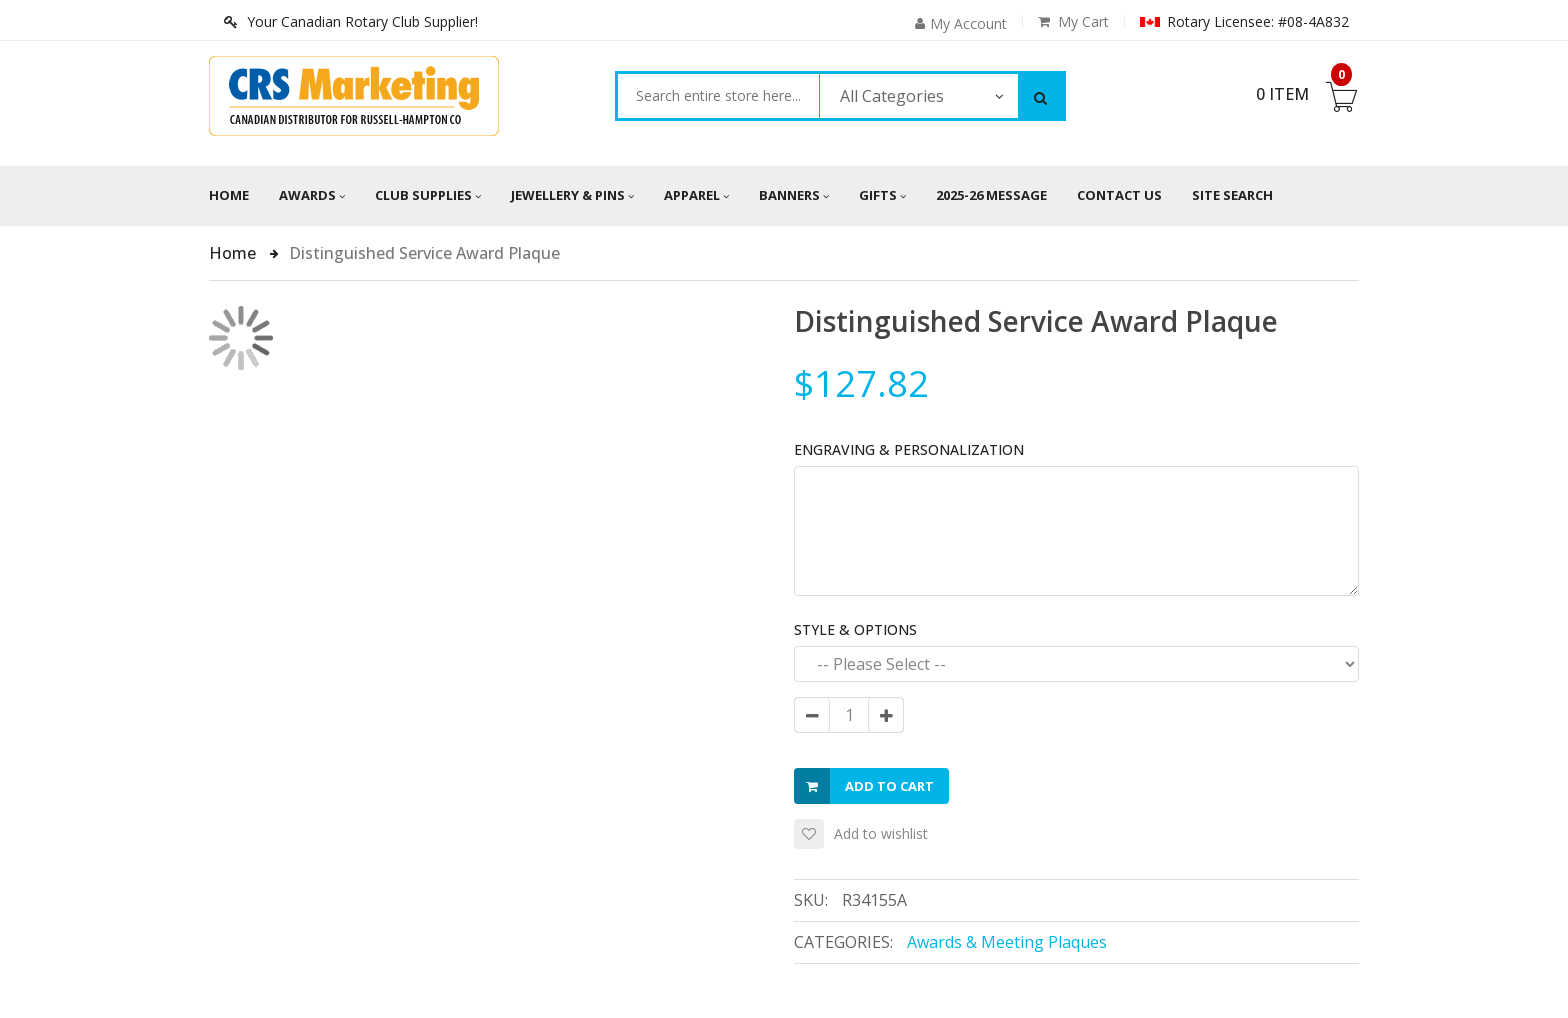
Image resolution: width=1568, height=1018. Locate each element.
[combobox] (718, 96)
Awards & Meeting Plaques (1007, 942)
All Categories (892, 96)
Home (229, 195)
